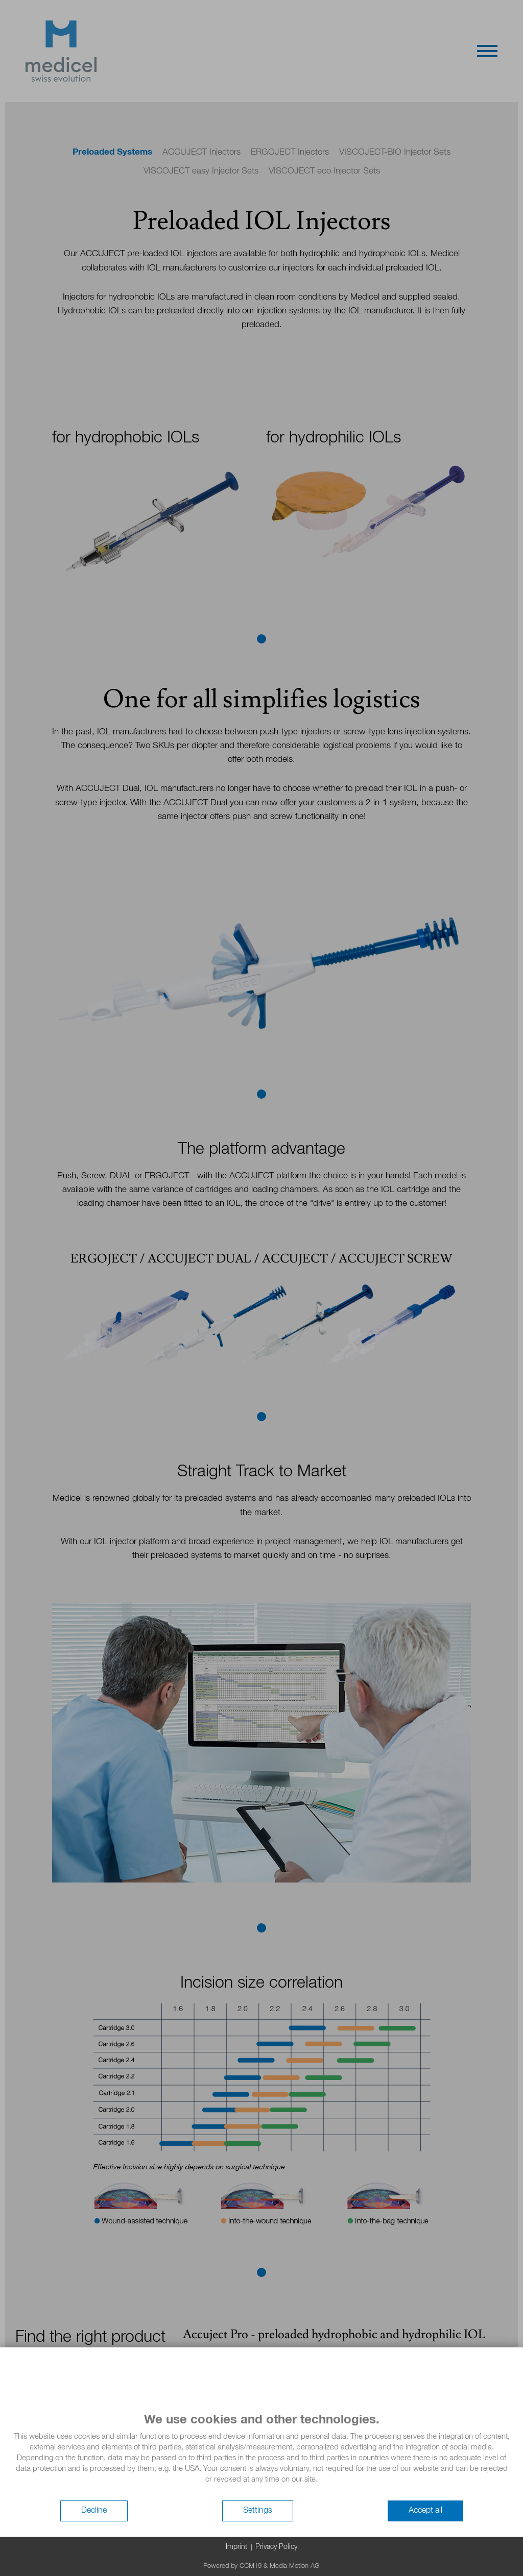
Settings (257, 2511)
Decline (94, 2511)
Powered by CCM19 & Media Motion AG (261, 2566)
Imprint (236, 2546)
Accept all (425, 2511)
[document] (261, 2456)
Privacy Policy (276, 2546)
